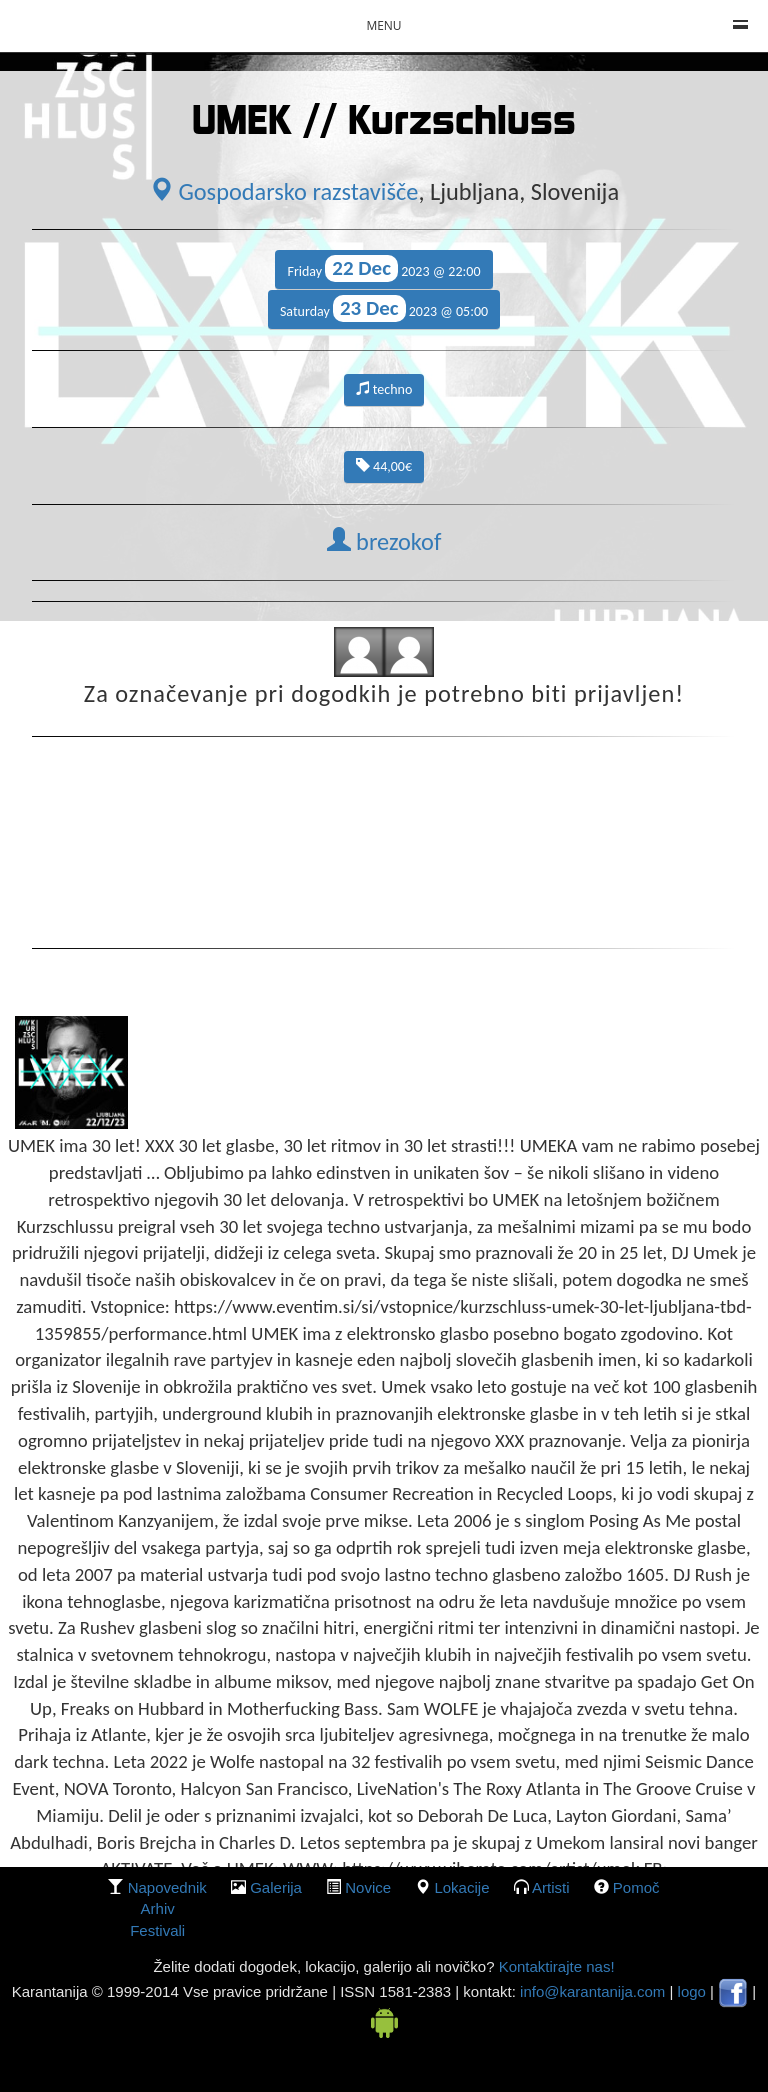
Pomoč (636, 1887)
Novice (368, 1887)
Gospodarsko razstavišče (284, 192)
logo (692, 1991)
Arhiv (158, 1908)
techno (384, 389)
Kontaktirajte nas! (554, 1966)
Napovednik (167, 1887)
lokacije (461, 1887)
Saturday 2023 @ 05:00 (384, 308)
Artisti (551, 1887)
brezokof (384, 542)
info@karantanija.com (592, 1991)
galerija (276, 1887)
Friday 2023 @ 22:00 (383, 268)
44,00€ (384, 466)
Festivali (157, 1930)
